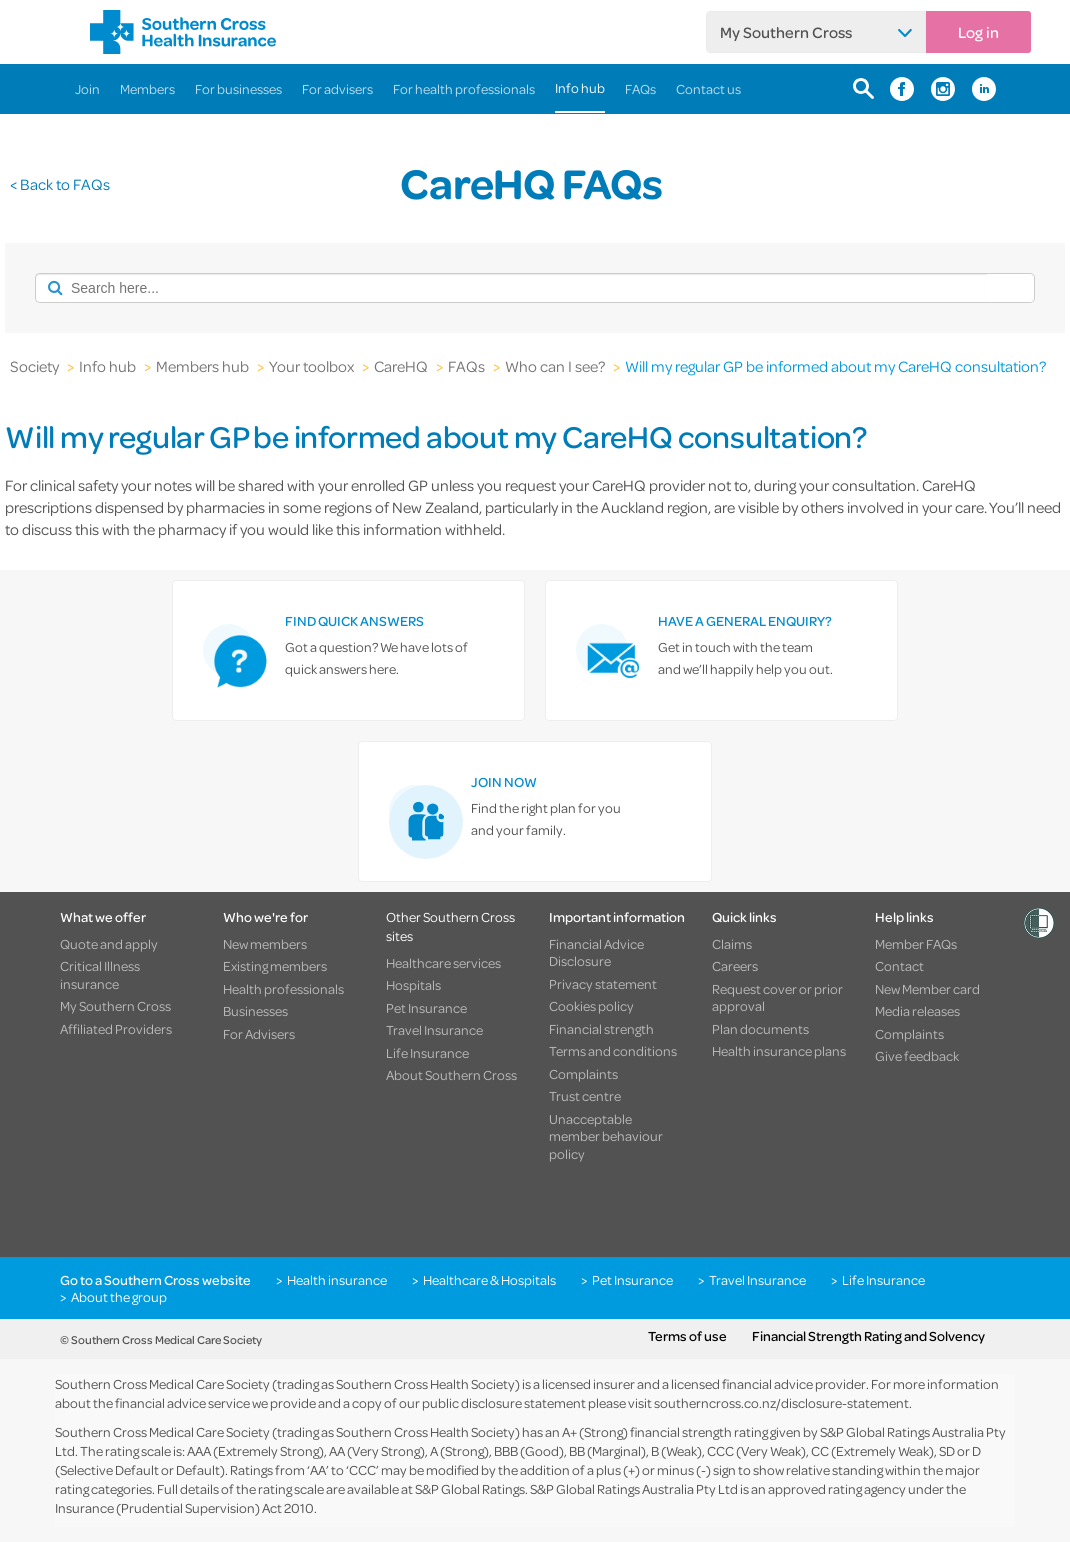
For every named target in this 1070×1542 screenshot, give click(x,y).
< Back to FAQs (60, 184)
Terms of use (687, 1336)
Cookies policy (591, 1006)
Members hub (202, 366)
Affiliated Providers (116, 1029)
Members (147, 88)
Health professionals (283, 989)
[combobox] (511, 288)
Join (87, 88)
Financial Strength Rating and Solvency (868, 1336)
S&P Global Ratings (470, 1488)
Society (34, 366)
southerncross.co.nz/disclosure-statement (781, 1402)
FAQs (640, 88)
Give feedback (917, 1056)
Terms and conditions (613, 1051)
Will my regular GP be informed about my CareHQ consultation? (835, 366)
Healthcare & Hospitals (489, 1280)
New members (265, 944)
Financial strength (601, 1029)
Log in (978, 32)
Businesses (255, 1011)
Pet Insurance (426, 1008)
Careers (735, 966)
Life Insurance (427, 1053)
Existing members (275, 966)
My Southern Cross (786, 32)
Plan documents (760, 1029)
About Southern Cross (451, 1075)
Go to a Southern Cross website (155, 1280)
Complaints (583, 1074)
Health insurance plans (779, 1051)
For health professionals (464, 88)
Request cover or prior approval (777, 997)
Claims (732, 944)
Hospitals (413, 985)
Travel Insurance (434, 1030)
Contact (899, 966)
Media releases (917, 1011)
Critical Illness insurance (100, 974)
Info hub (580, 87)
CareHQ (401, 366)
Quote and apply (109, 944)
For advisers (337, 88)
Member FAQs (916, 944)
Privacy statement (603, 984)
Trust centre (585, 1096)
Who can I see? (555, 366)
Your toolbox (311, 366)
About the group (119, 1297)
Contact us (708, 88)
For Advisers (259, 1034)
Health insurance (337, 1280)
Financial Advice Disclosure (596, 952)
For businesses (238, 88)
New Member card (927, 989)
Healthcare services (443, 963)
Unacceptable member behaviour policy (606, 1136)
